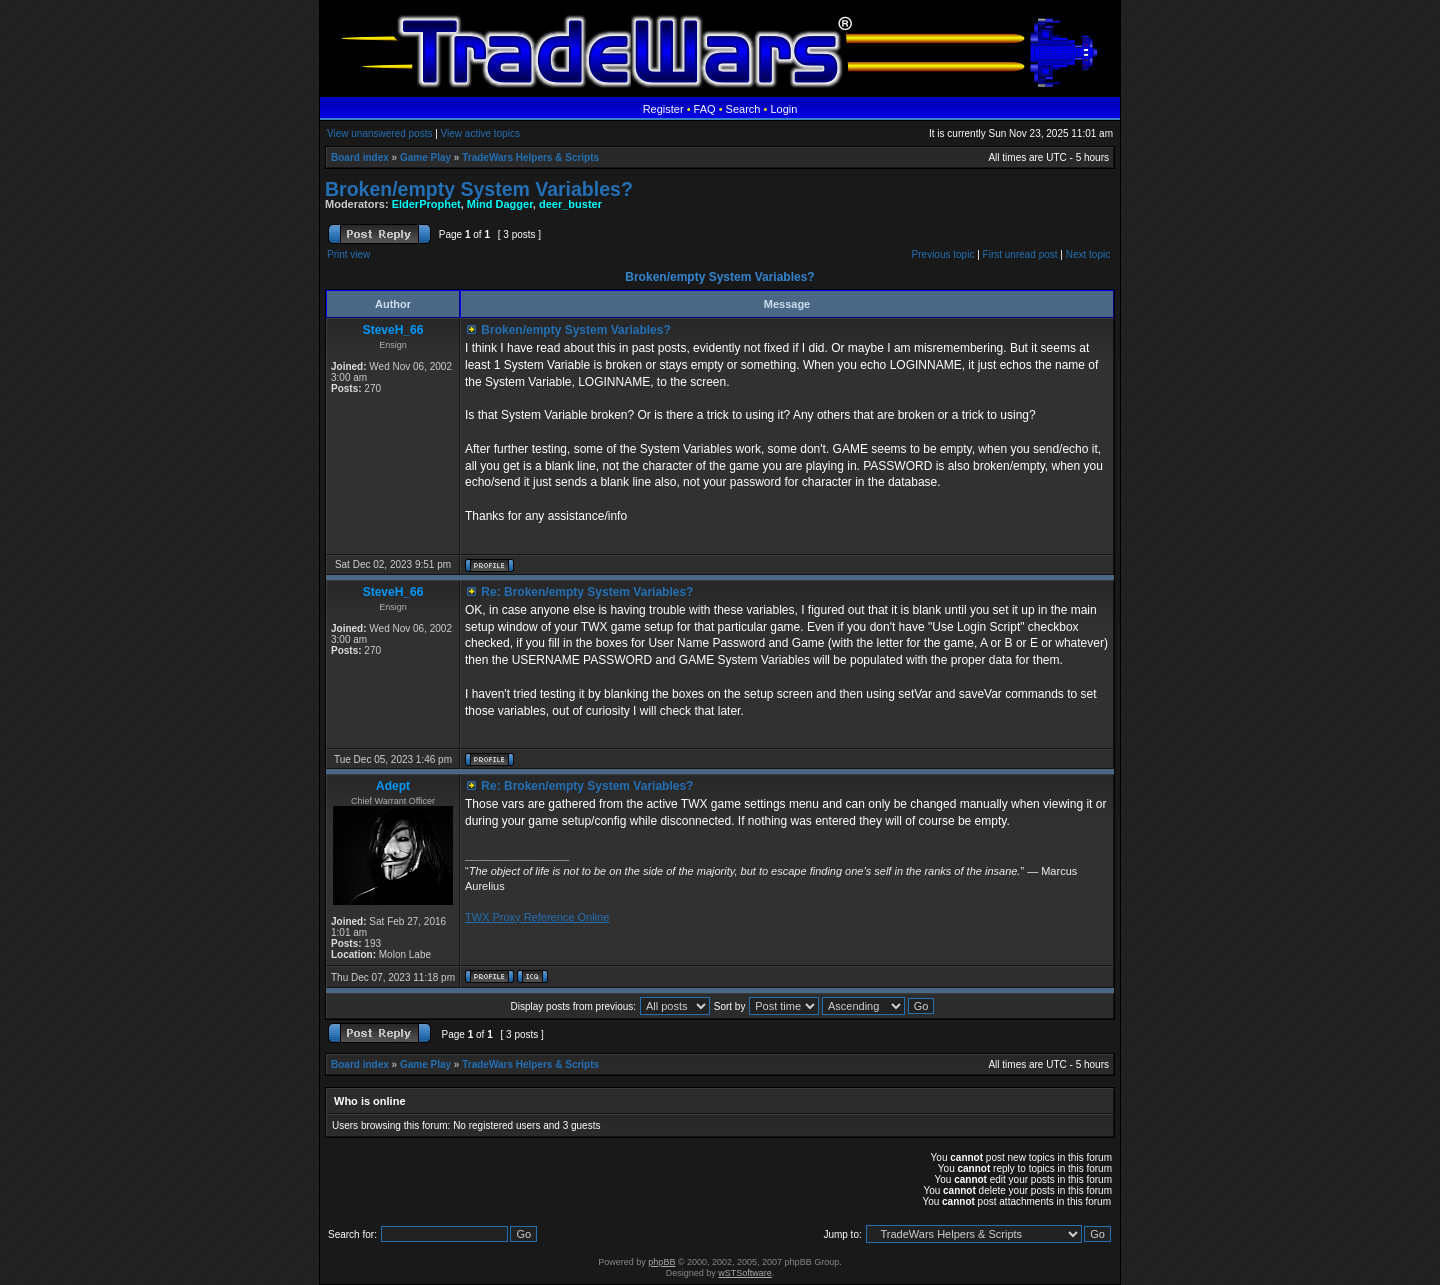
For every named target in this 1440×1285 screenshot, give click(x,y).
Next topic (1088, 254)
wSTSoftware (745, 1273)
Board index (360, 157)
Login (783, 109)
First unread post (1020, 254)
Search (743, 109)
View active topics (480, 133)
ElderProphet (426, 204)
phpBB (661, 1262)
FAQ (705, 109)
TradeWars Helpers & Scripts (530, 157)
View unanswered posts (379, 133)
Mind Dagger (500, 204)
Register (663, 109)
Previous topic (943, 254)
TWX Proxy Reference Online (537, 917)
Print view (348, 254)
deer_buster (570, 204)
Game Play (425, 157)
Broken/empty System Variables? (479, 189)
